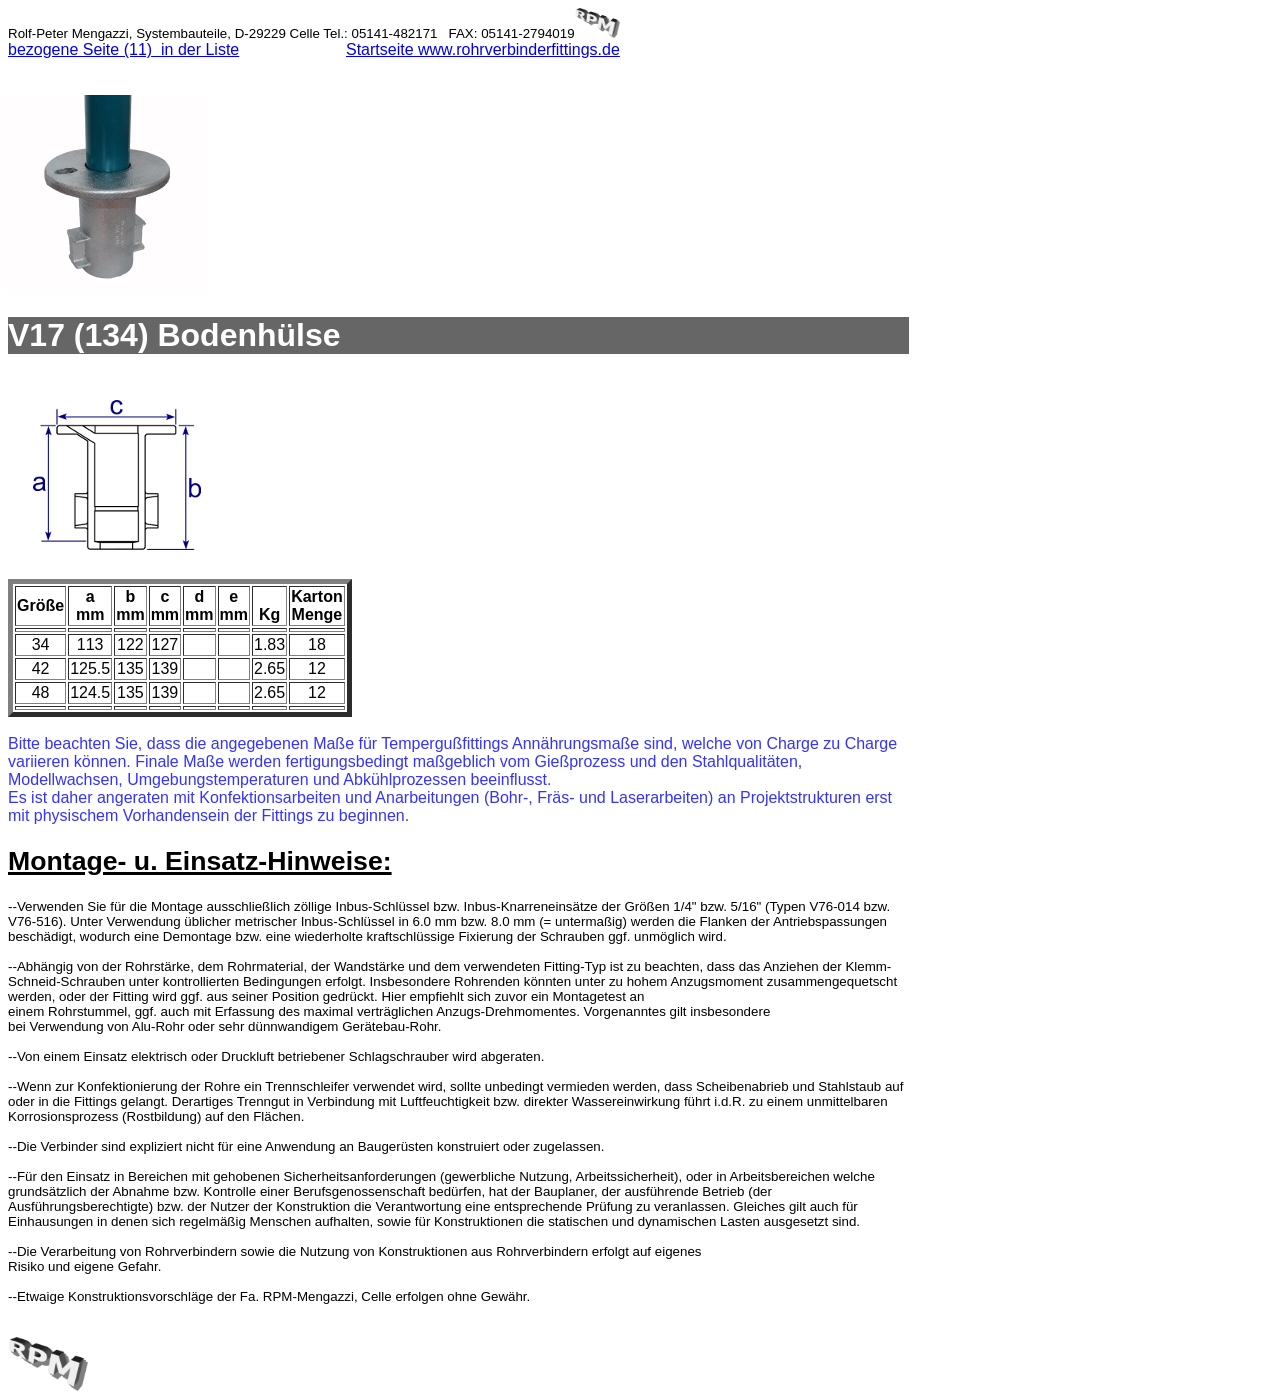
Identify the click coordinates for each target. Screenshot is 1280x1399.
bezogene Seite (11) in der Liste (123, 49)
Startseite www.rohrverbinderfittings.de (483, 49)
